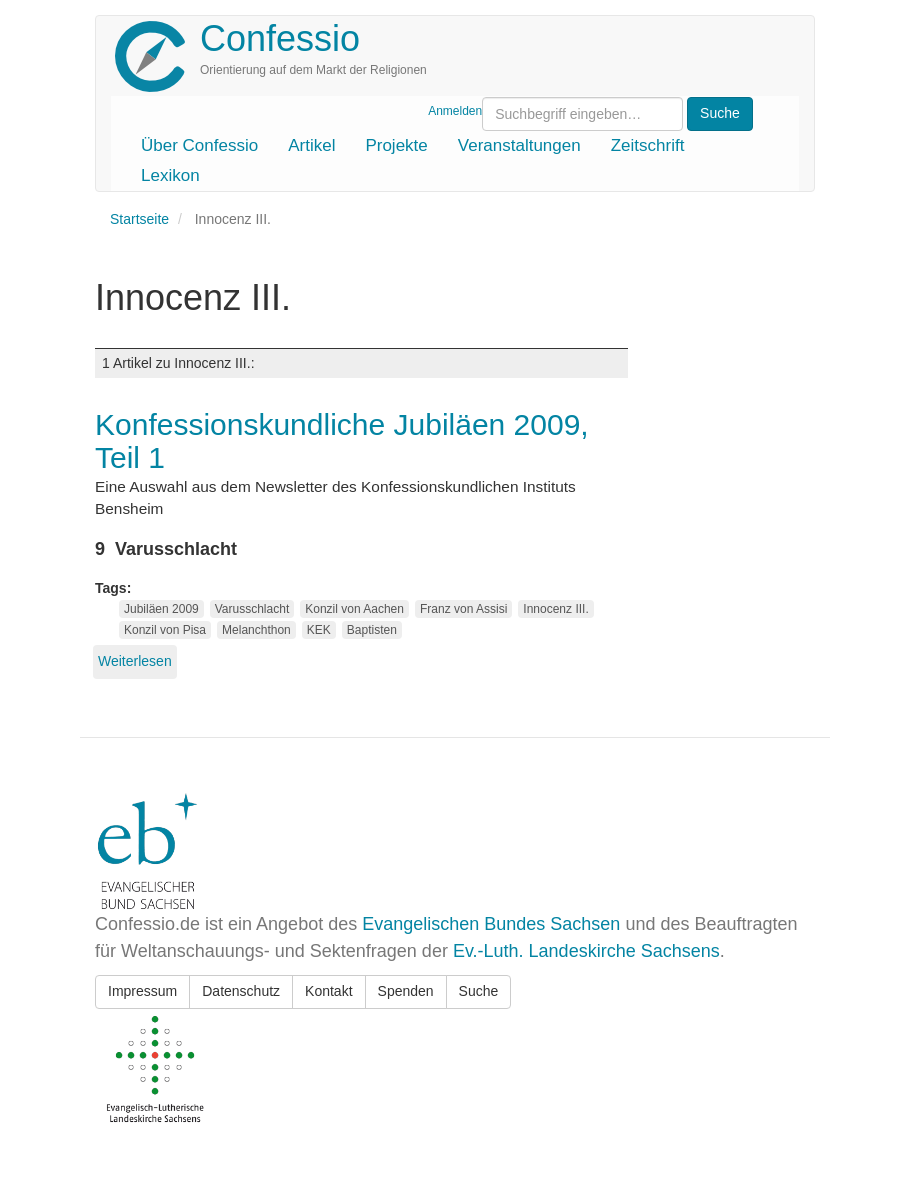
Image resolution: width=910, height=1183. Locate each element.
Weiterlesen (135, 661)
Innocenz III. (555, 609)
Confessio (280, 38)
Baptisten (372, 630)
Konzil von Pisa (165, 630)
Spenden (406, 991)
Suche (479, 991)
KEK (319, 630)
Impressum (142, 991)
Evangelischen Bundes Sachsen (491, 924)
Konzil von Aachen (354, 609)
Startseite (139, 219)
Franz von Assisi (463, 609)
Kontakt (328, 991)
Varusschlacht (252, 609)
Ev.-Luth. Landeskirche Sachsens (586, 951)
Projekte (396, 145)
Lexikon (170, 175)
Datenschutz (241, 991)
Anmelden (455, 111)
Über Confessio (199, 145)
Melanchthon (256, 630)
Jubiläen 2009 (161, 609)
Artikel (311, 145)
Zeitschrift (648, 145)
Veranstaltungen (519, 145)
